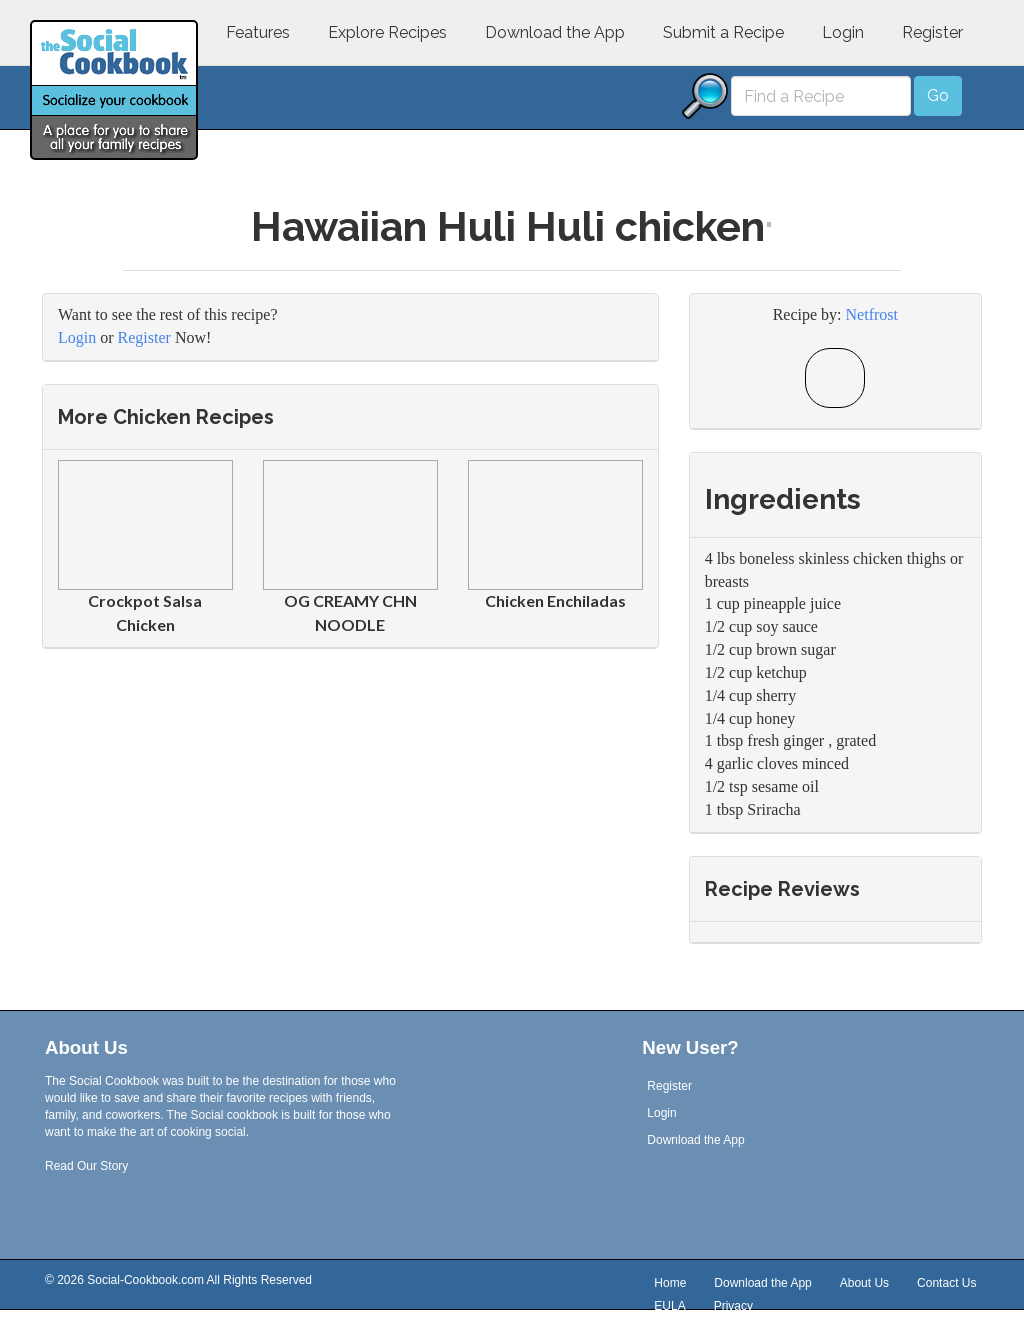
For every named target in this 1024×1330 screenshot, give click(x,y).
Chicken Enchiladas (555, 600)
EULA (669, 1307)
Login (843, 32)
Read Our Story (86, 1166)
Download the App (555, 32)
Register (932, 32)
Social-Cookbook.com (145, 1280)
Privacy (733, 1307)
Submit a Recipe (723, 32)
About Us (864, 1284)
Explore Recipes (387, 32)
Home (670, 1284)
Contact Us (946, 1284)
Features (258, 32)
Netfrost (872, 314)
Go (938, 95)
